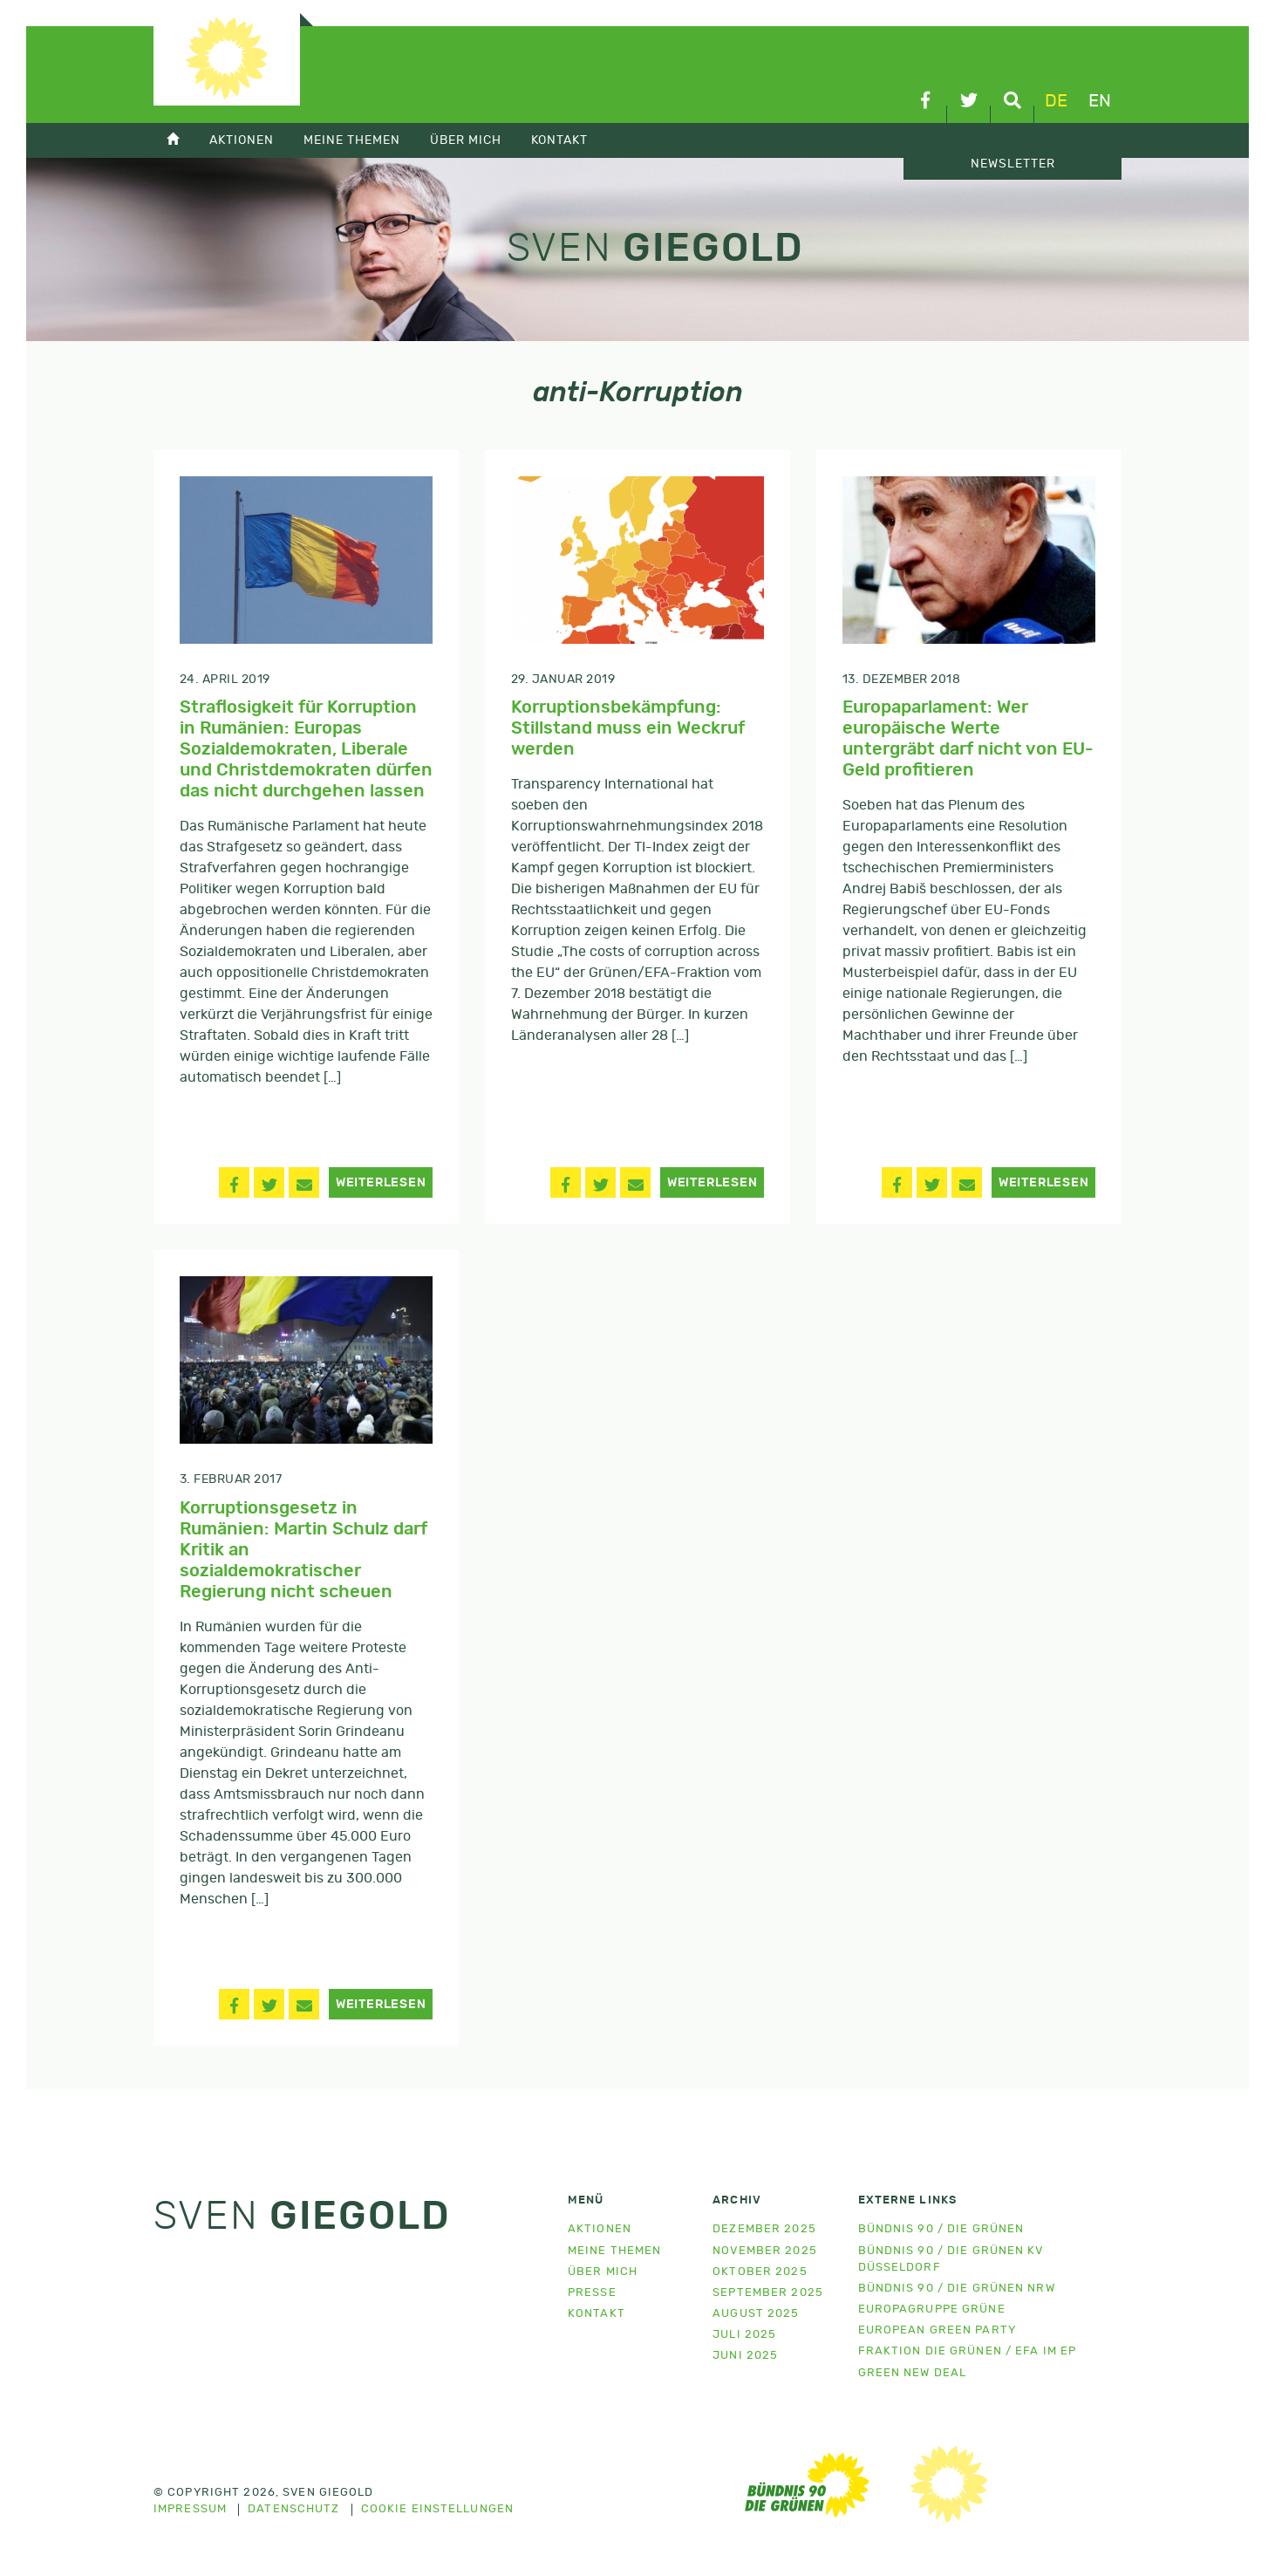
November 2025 (764, 2251)
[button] (234, 1182)
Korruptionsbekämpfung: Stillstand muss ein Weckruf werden (628, 728)
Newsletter (1013, 164)
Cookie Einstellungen (437, 2509)
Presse (592, 2293)
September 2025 (767, 2293)
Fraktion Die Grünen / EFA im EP (967, 2351)
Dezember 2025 (764, 2229)
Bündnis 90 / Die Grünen (941, 2229)
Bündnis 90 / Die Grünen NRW (956, 2288)
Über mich (465, 140)
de (1056, 101)
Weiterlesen (381, 1183)
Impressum (190, 2509)
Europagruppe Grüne (932, 2309)
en (1099, 101)
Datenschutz (293, 2509)
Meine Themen (351, 140)
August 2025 (755, 2314)
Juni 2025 (745, 2355)
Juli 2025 (744, 2334)
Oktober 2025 (759, 2272)
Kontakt (559, 140)
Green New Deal (912, 2373)
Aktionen (241, 140)
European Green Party (937, 2330)
